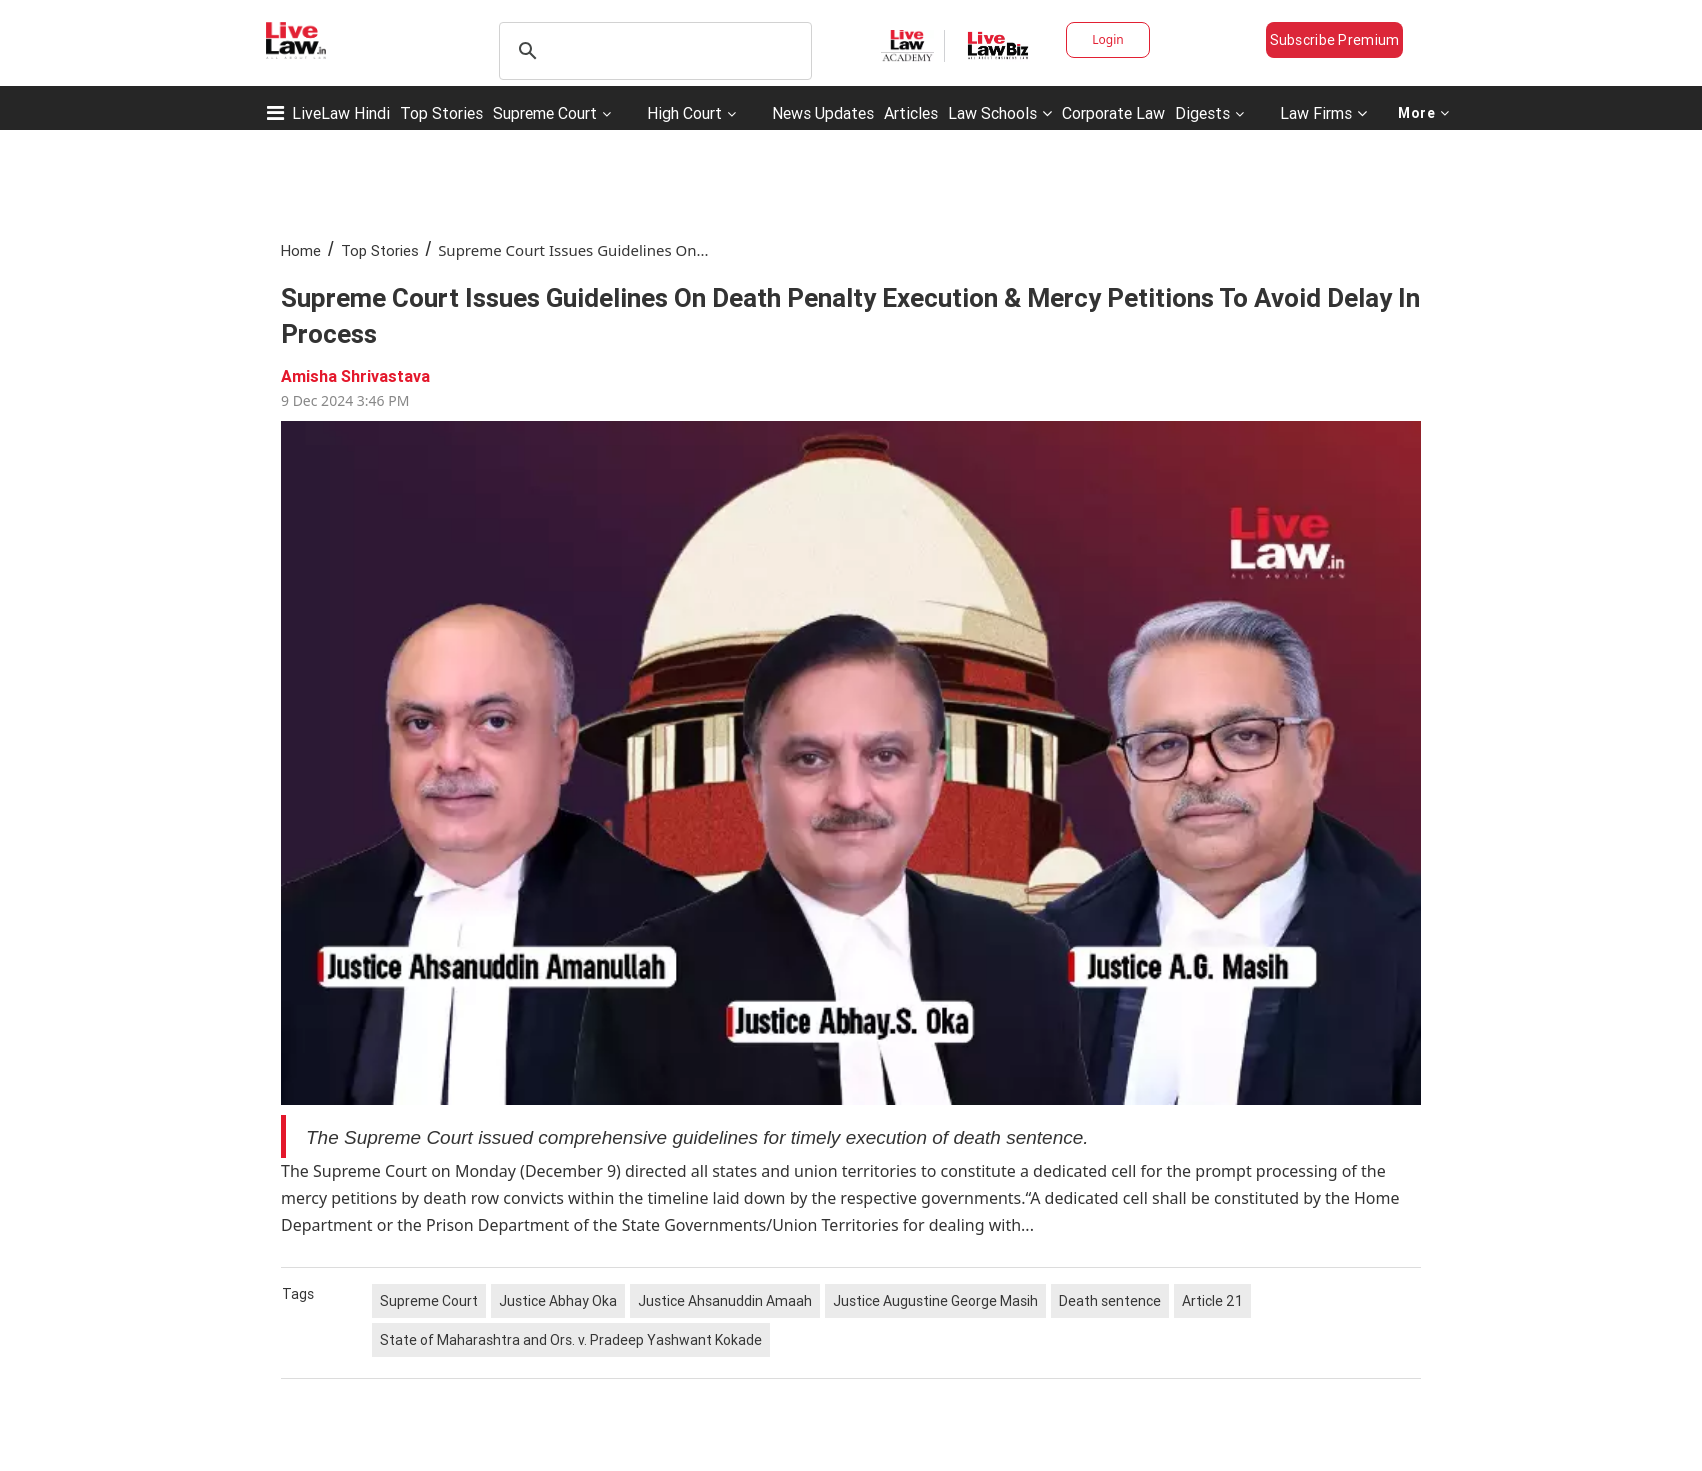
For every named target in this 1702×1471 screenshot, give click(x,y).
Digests (1202, 113)
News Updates (823, 113)
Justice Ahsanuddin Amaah (725, 1301)
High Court (684, 113)
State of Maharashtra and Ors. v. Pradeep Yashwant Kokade (571, 1340)
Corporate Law (1113, 113)
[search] (652, 51)
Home (301, 250)
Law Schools (1000, 113)
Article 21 (1212, 1301)
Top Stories (441, 113)
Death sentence (1110, 1301)
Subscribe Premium (1335, 40)
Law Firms (1323, 113)
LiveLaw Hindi (341, 113)
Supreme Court (545, 113)
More (1424, 113)
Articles (911, 113)
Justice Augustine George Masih (935, 1301)
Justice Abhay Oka (558, 1301)
